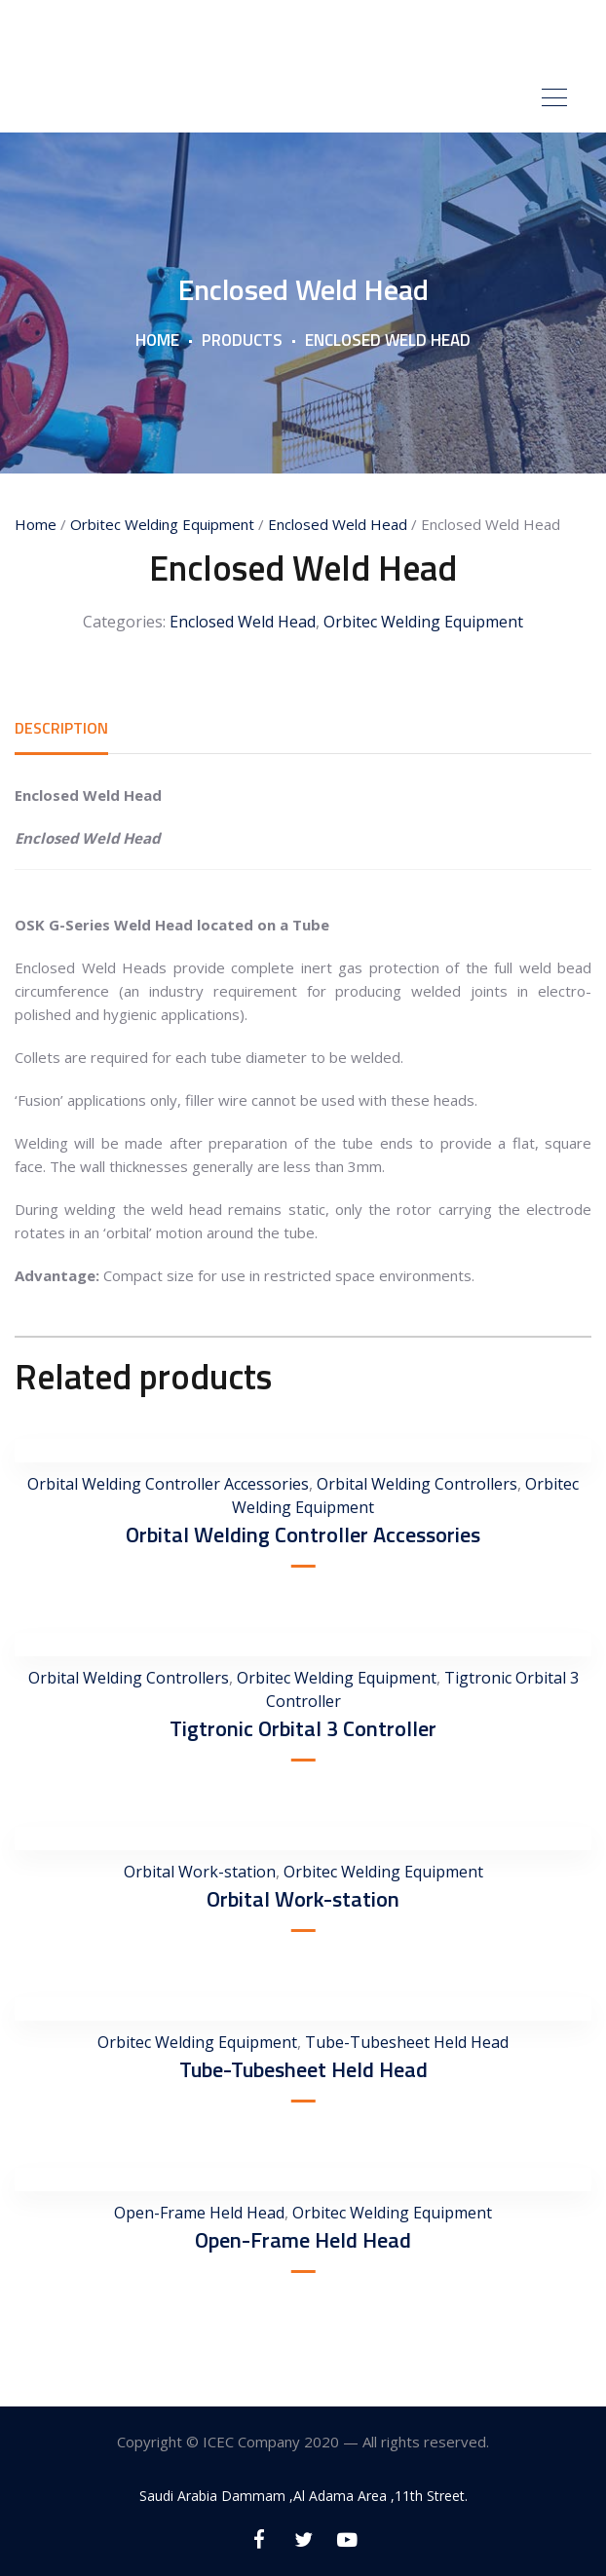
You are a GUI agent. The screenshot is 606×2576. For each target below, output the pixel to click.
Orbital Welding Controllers (417, 1484)
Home (157, 340)
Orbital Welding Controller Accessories (168, 1484)
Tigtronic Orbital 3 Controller (303, 1728)
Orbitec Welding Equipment (162, 524)
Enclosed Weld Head (337, 524)
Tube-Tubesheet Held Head (407, 2042)
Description (61, 727)
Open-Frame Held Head (199, 2212)
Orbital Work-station (200, 1871)
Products (242, 340)
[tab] (61, 727)
